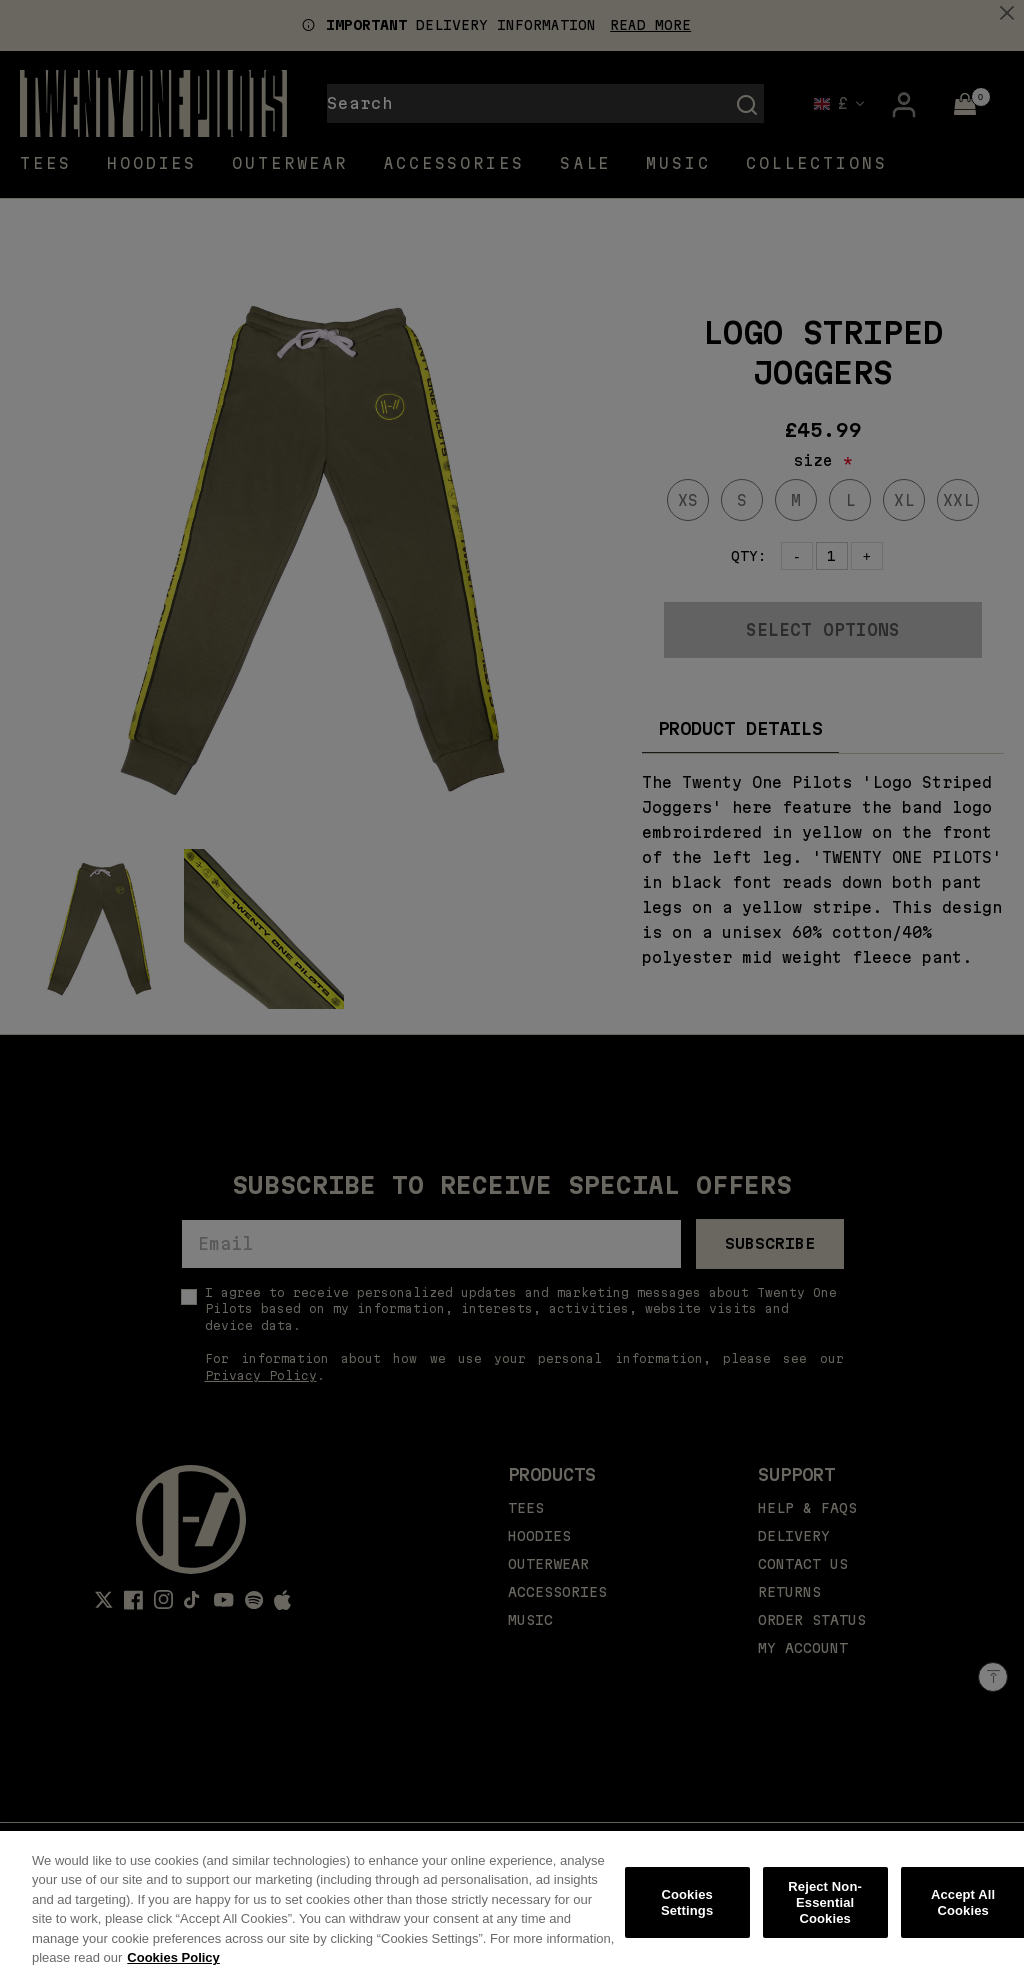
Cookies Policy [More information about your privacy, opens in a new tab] (173, 1968)
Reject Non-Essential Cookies (825, 1913)
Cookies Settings (687, 1913)
